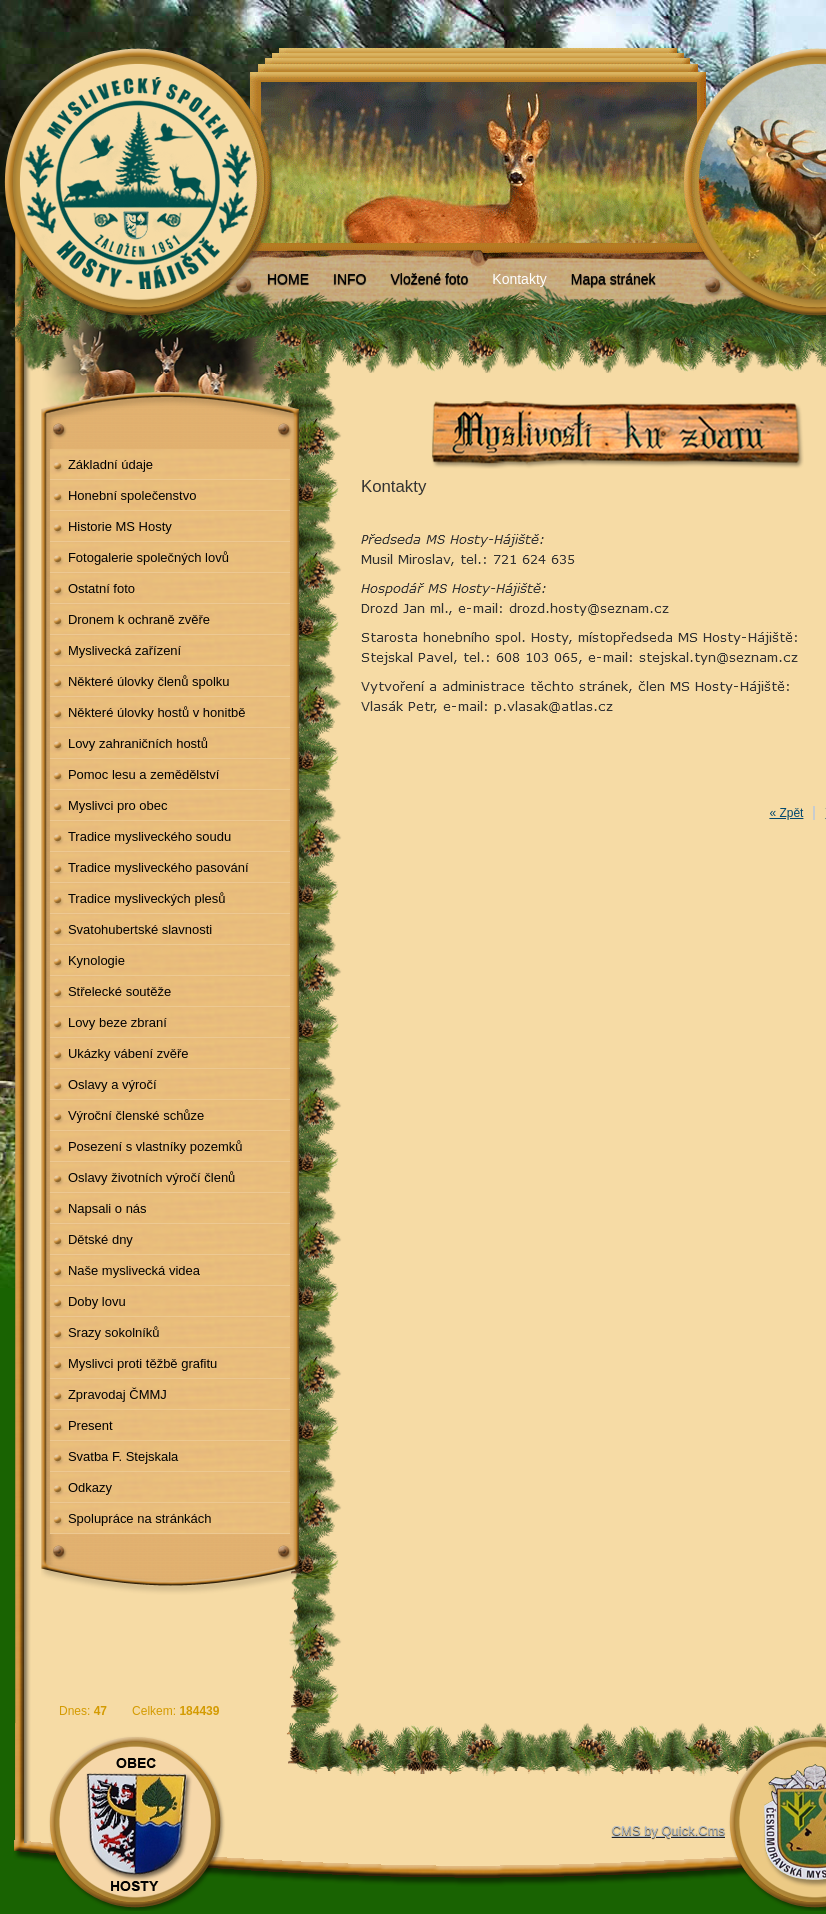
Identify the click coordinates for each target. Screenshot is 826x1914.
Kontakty (519, 279)
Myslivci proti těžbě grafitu (142, 1363)
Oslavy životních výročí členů (151, 1177)
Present (90, 1425)
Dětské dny (100, 1239)
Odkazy (90, 1487)
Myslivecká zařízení (124, 650)
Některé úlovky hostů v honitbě (157, 712)
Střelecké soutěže (119, 991)
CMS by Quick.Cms (668, 1830)
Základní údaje (110, 464)
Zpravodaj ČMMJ (117, 1394)
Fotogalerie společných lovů (148, 557)
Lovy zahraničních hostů (138, 743)
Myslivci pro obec (118, 805)
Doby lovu (97, 1301)
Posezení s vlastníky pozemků (155, 1146)
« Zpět (786, 813)
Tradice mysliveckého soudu (149, 836)
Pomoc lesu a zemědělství (144, 774)
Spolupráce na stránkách (140, 1518)
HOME (288, 279)
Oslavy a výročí (112, 1084)
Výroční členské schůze (136, 1115)
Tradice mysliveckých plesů (147, 898)
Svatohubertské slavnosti (140, 929)
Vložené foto (429, 279)
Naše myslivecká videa (134, 1270)
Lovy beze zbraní (117, 1022)
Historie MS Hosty (120, 526)
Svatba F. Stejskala (123, 1456)
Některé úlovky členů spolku (149, 681)
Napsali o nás (107, 1208)
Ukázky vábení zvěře (128, 1053)
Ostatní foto (101, 588)
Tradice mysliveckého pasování (158, 867)
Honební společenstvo (132, 495)
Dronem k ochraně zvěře (139, 619)
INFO (349, 279)
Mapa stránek (613, 279)
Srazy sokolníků (114, 1332)
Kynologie (96, 960)
